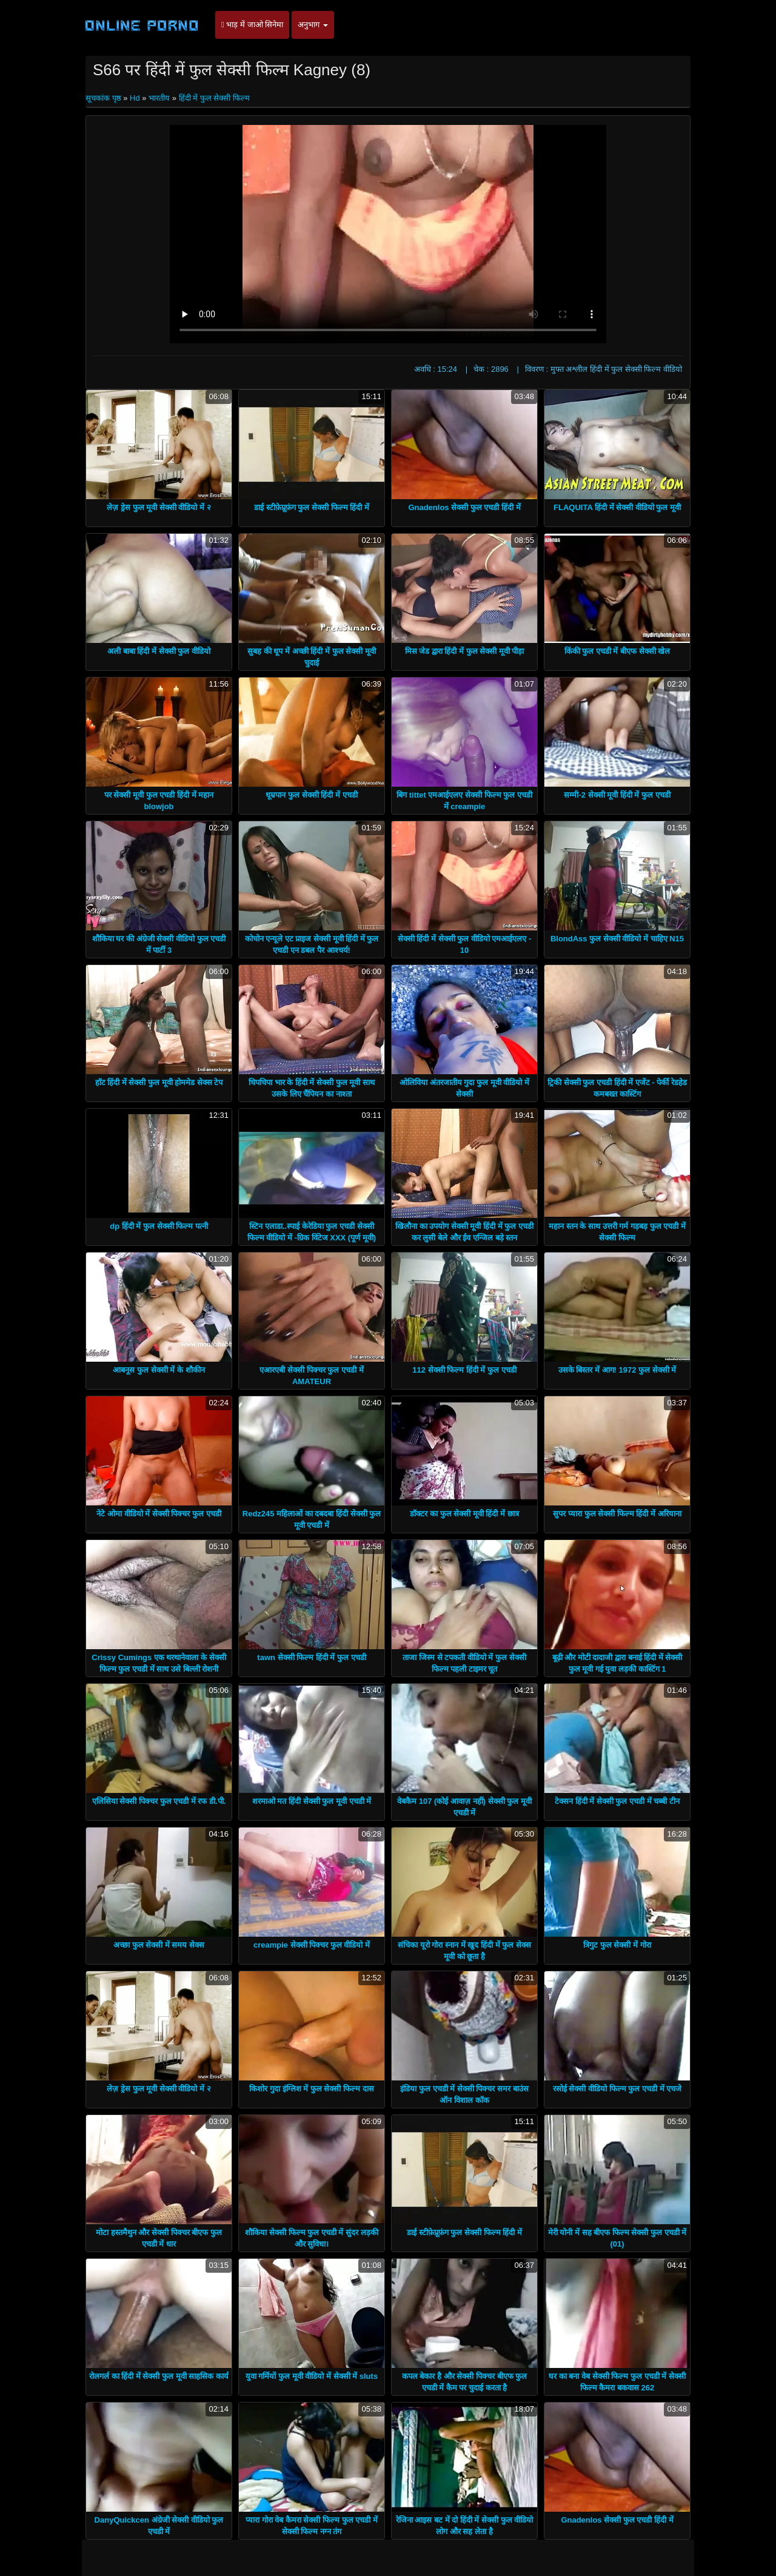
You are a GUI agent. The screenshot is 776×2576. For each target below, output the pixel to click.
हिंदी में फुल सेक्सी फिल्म (214, 98)
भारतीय (159, 98)
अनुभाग (313, 24)
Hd (135, 98)
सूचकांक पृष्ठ (104, 98)
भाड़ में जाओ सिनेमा (252, 24)
